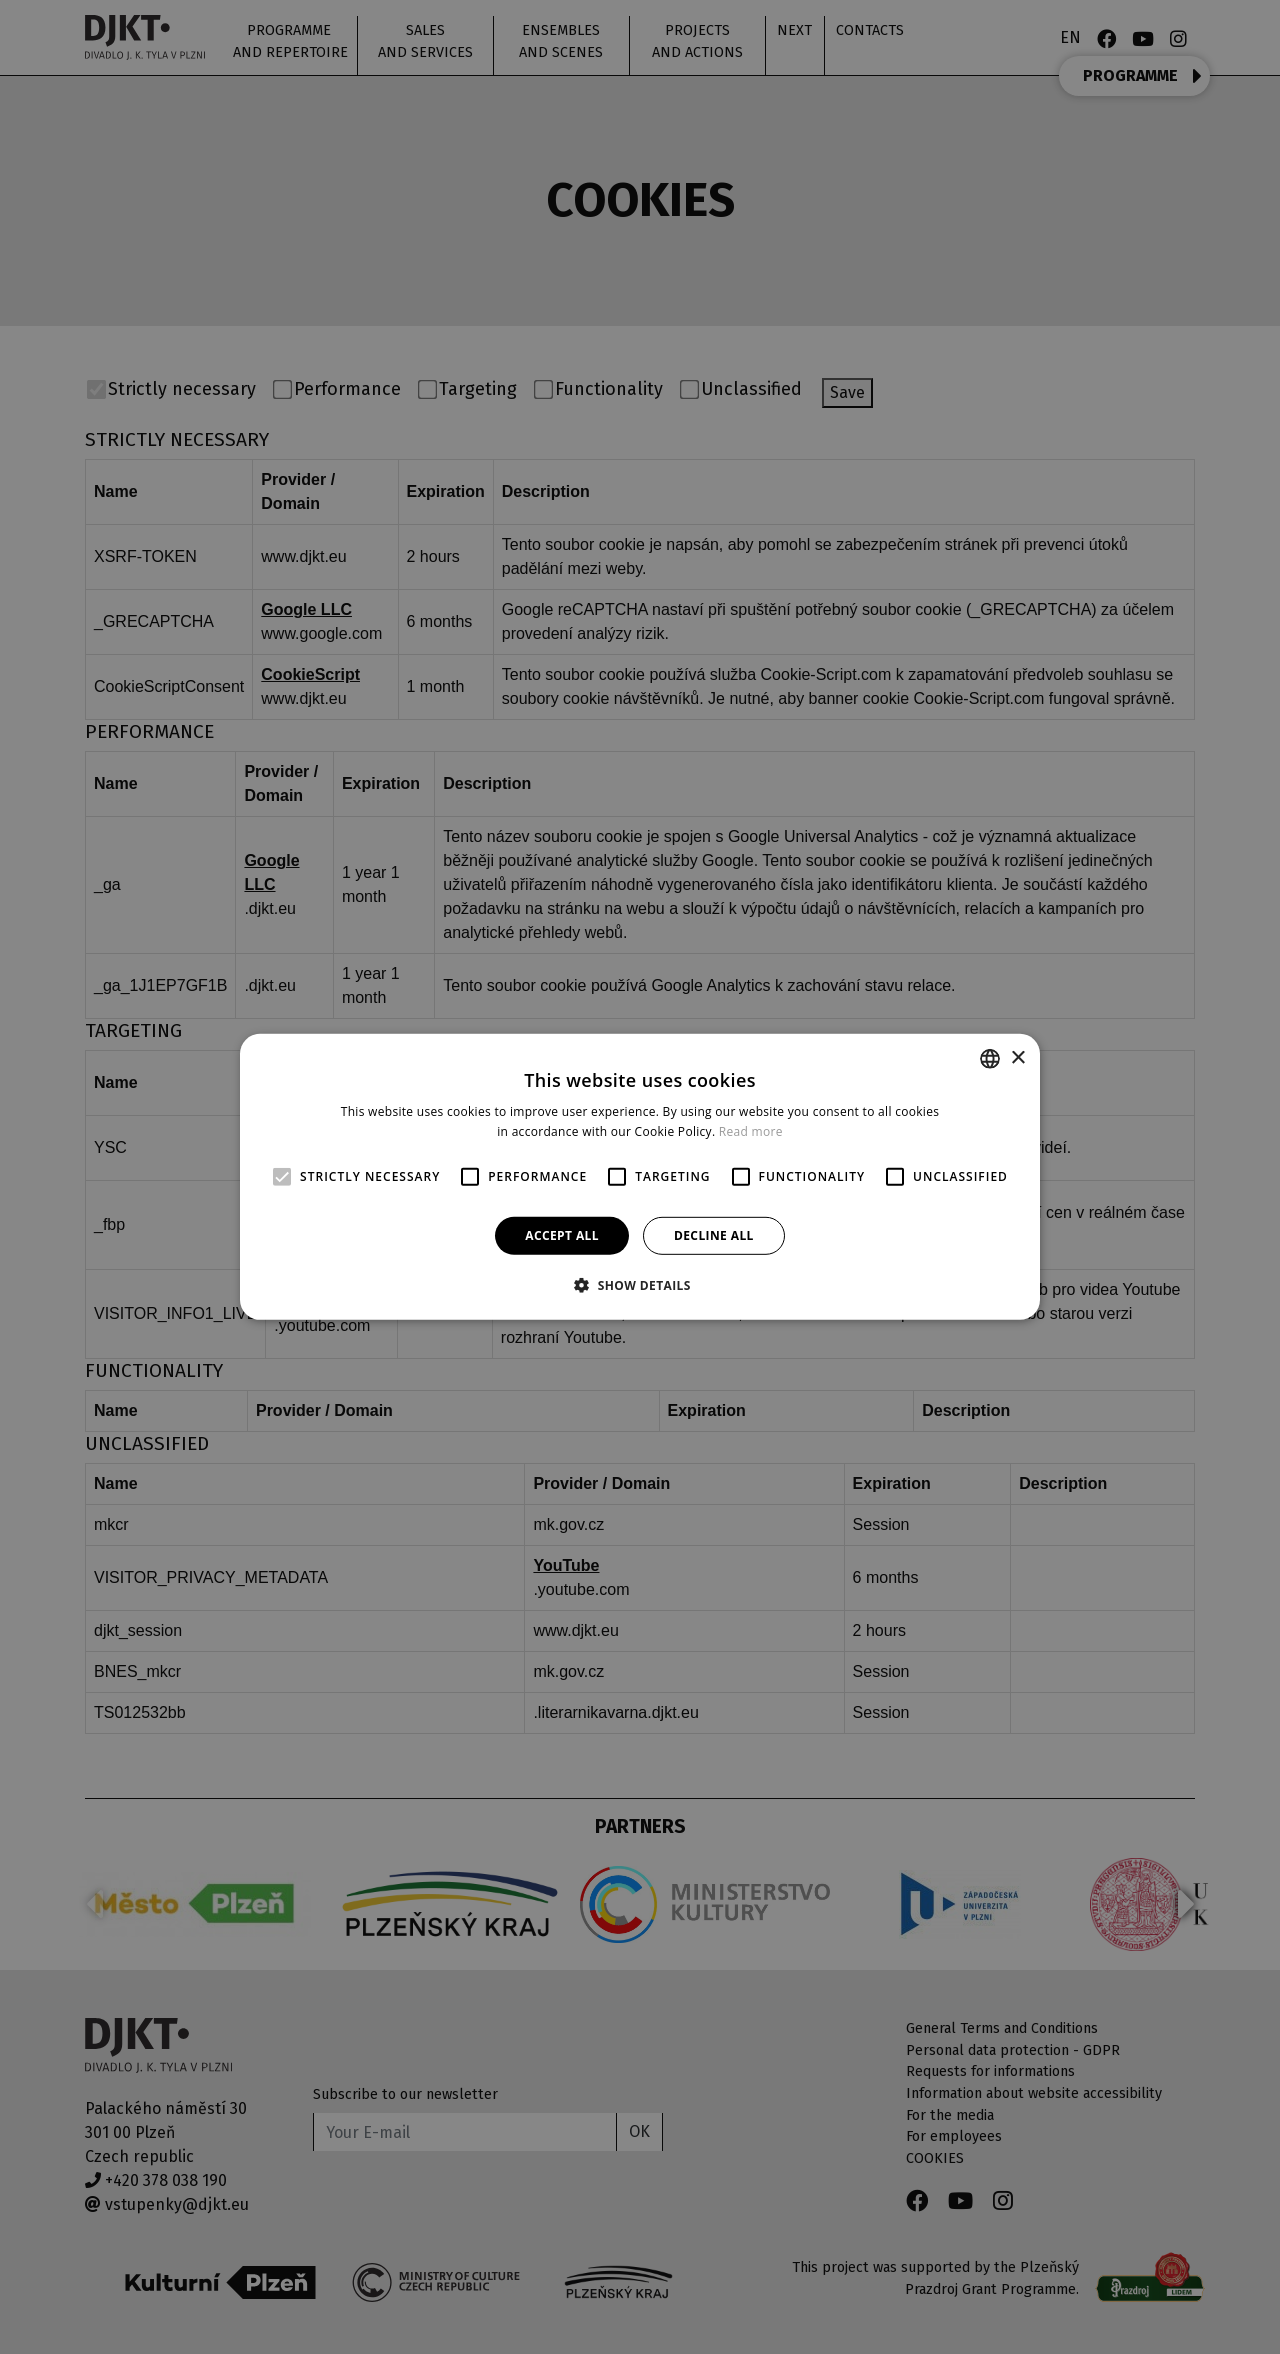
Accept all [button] (562, 1235)
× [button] (1017, 1057)
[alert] (640, 1177)
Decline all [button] (714, 1235)
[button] (640, 1285)
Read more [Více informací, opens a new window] (751, 1131)
